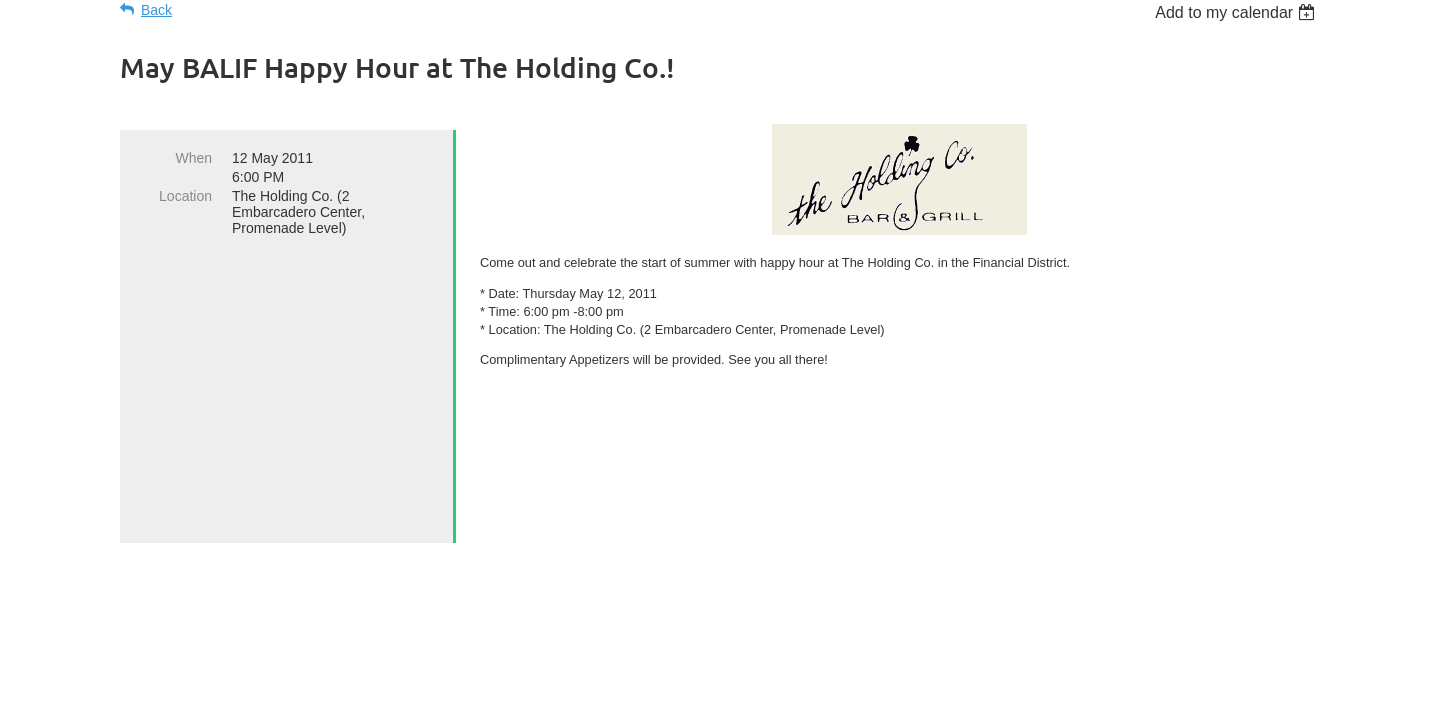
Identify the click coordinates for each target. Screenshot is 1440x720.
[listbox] (1237, 12)
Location (185, 196)
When (193, 158)
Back (156, 10)
